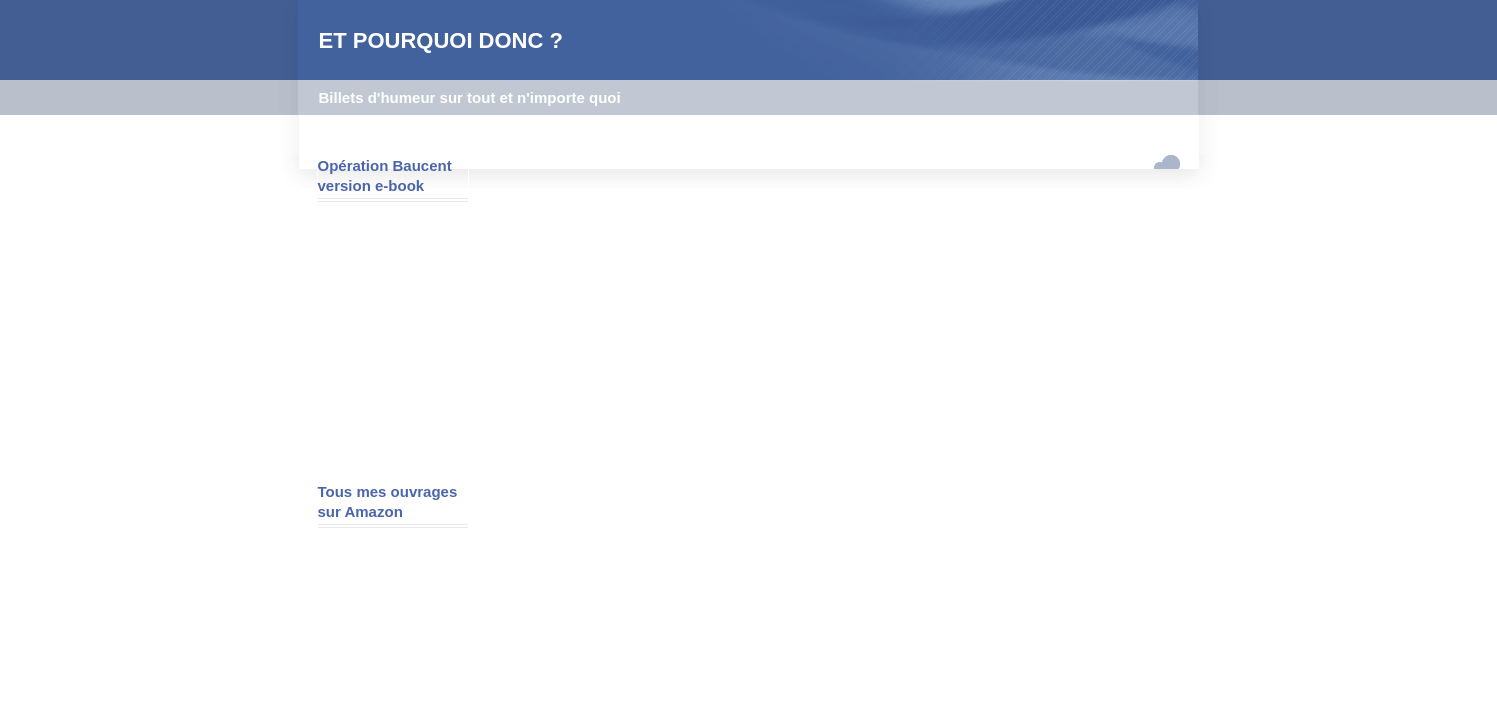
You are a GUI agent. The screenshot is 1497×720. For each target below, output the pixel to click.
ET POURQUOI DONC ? (441, 40)
